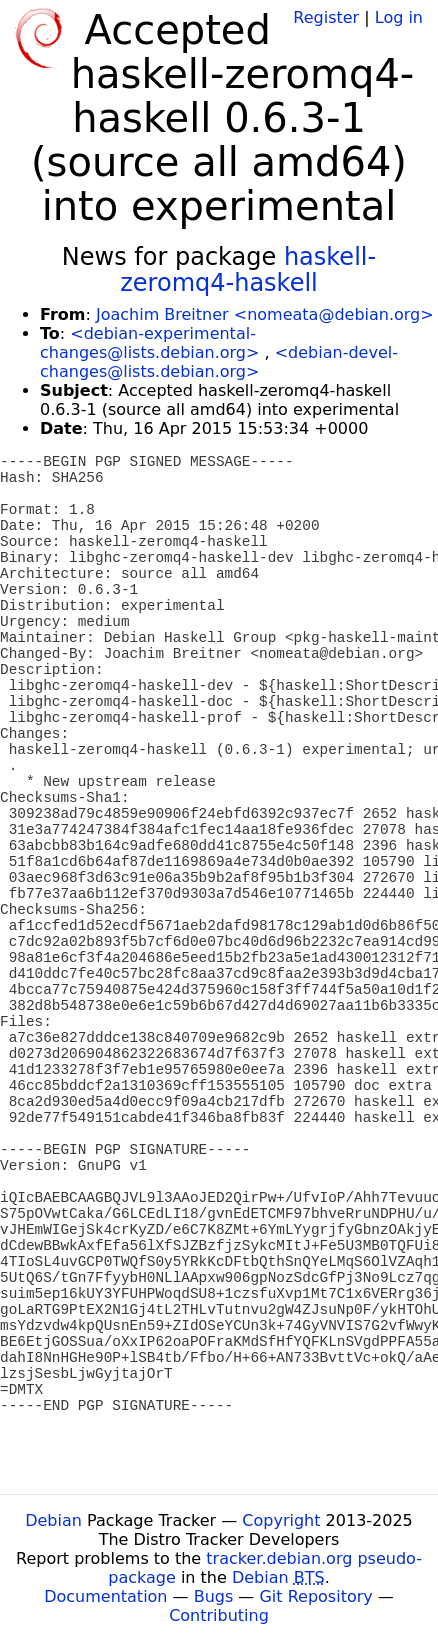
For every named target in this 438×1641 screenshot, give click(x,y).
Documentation (105, 1596)
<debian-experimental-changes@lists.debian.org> (149, 343)
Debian (53, 1520)
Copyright (281, 1520)
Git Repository (315, 1596)
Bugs (214, 1596)
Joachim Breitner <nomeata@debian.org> (265, 314)
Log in (399, 17)
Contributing (219, 1615)
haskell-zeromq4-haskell (248, 270)
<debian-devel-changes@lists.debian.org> (219, 362)
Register (326, 17)
